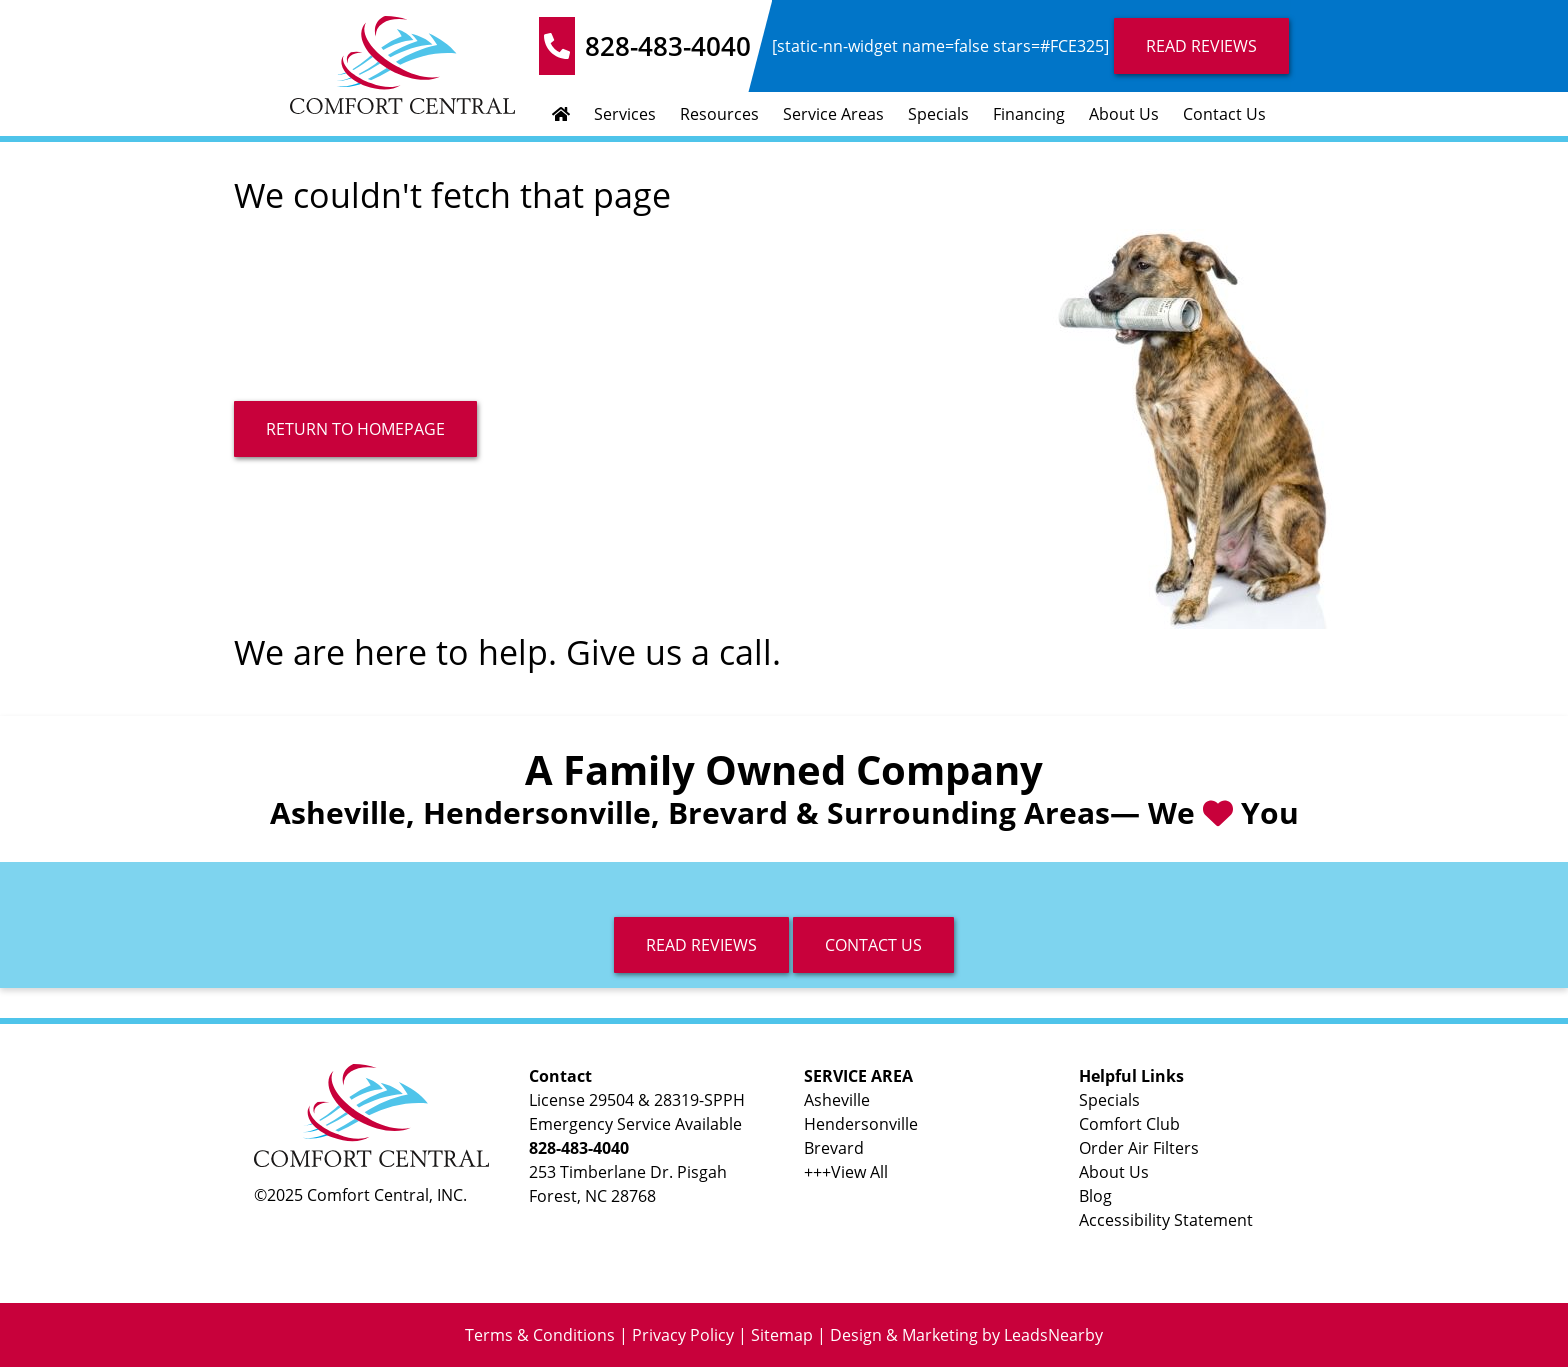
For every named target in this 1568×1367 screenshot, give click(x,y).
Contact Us (1224, 114)
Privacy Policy (683, 1335)
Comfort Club (1129, 1124)
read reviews (701, 945)
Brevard (834, 1148)
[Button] (355, 429)
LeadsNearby (1053, 1335)
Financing (1029, 114)
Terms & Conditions (540, 1335)
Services (625, 114)
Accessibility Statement (1166, 1220)
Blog (1095, 1196)
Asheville (837, 1100)
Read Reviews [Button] (1201, 46)
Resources (719, 114)
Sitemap (782, 1335)
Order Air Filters (1139, 1148)
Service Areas (833, 114)
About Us (1124, 114)
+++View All (846, 1172)
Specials (938, 114)
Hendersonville (861, 1124)
